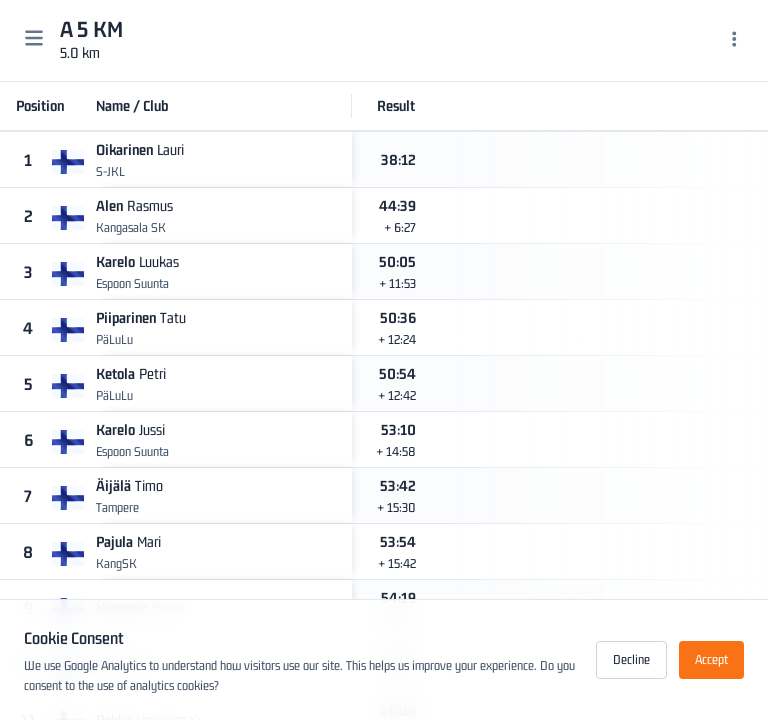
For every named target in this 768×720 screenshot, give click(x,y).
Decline (631, 659)
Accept (711, 659)
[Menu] (734, 41)
